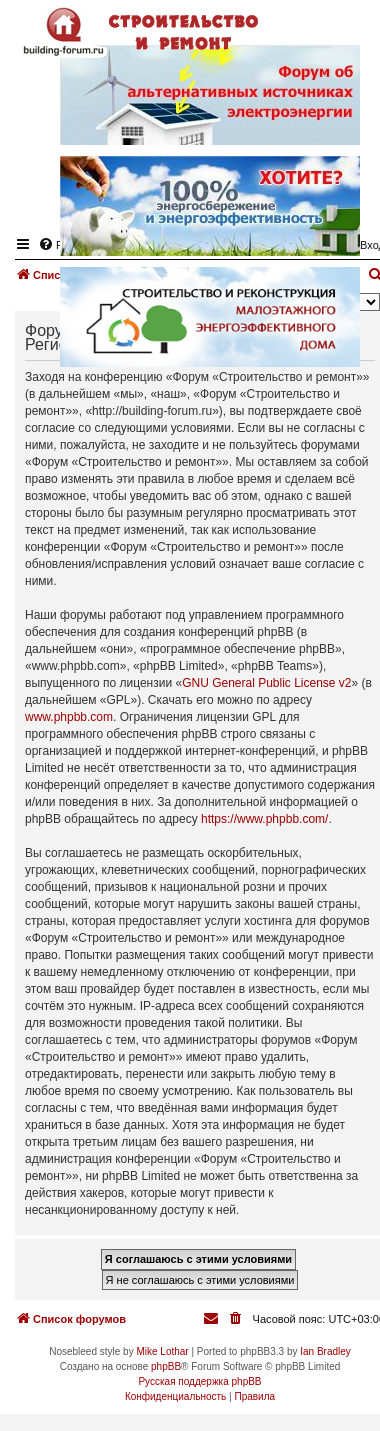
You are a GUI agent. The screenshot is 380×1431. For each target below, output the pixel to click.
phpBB (166, 1366)
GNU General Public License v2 (266, 683)
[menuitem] (237, 1319)
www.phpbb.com (69, 717)
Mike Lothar (162, 1351)
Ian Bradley (325, 1351)
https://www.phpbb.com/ (264, 819)
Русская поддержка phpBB (199, 1381)
